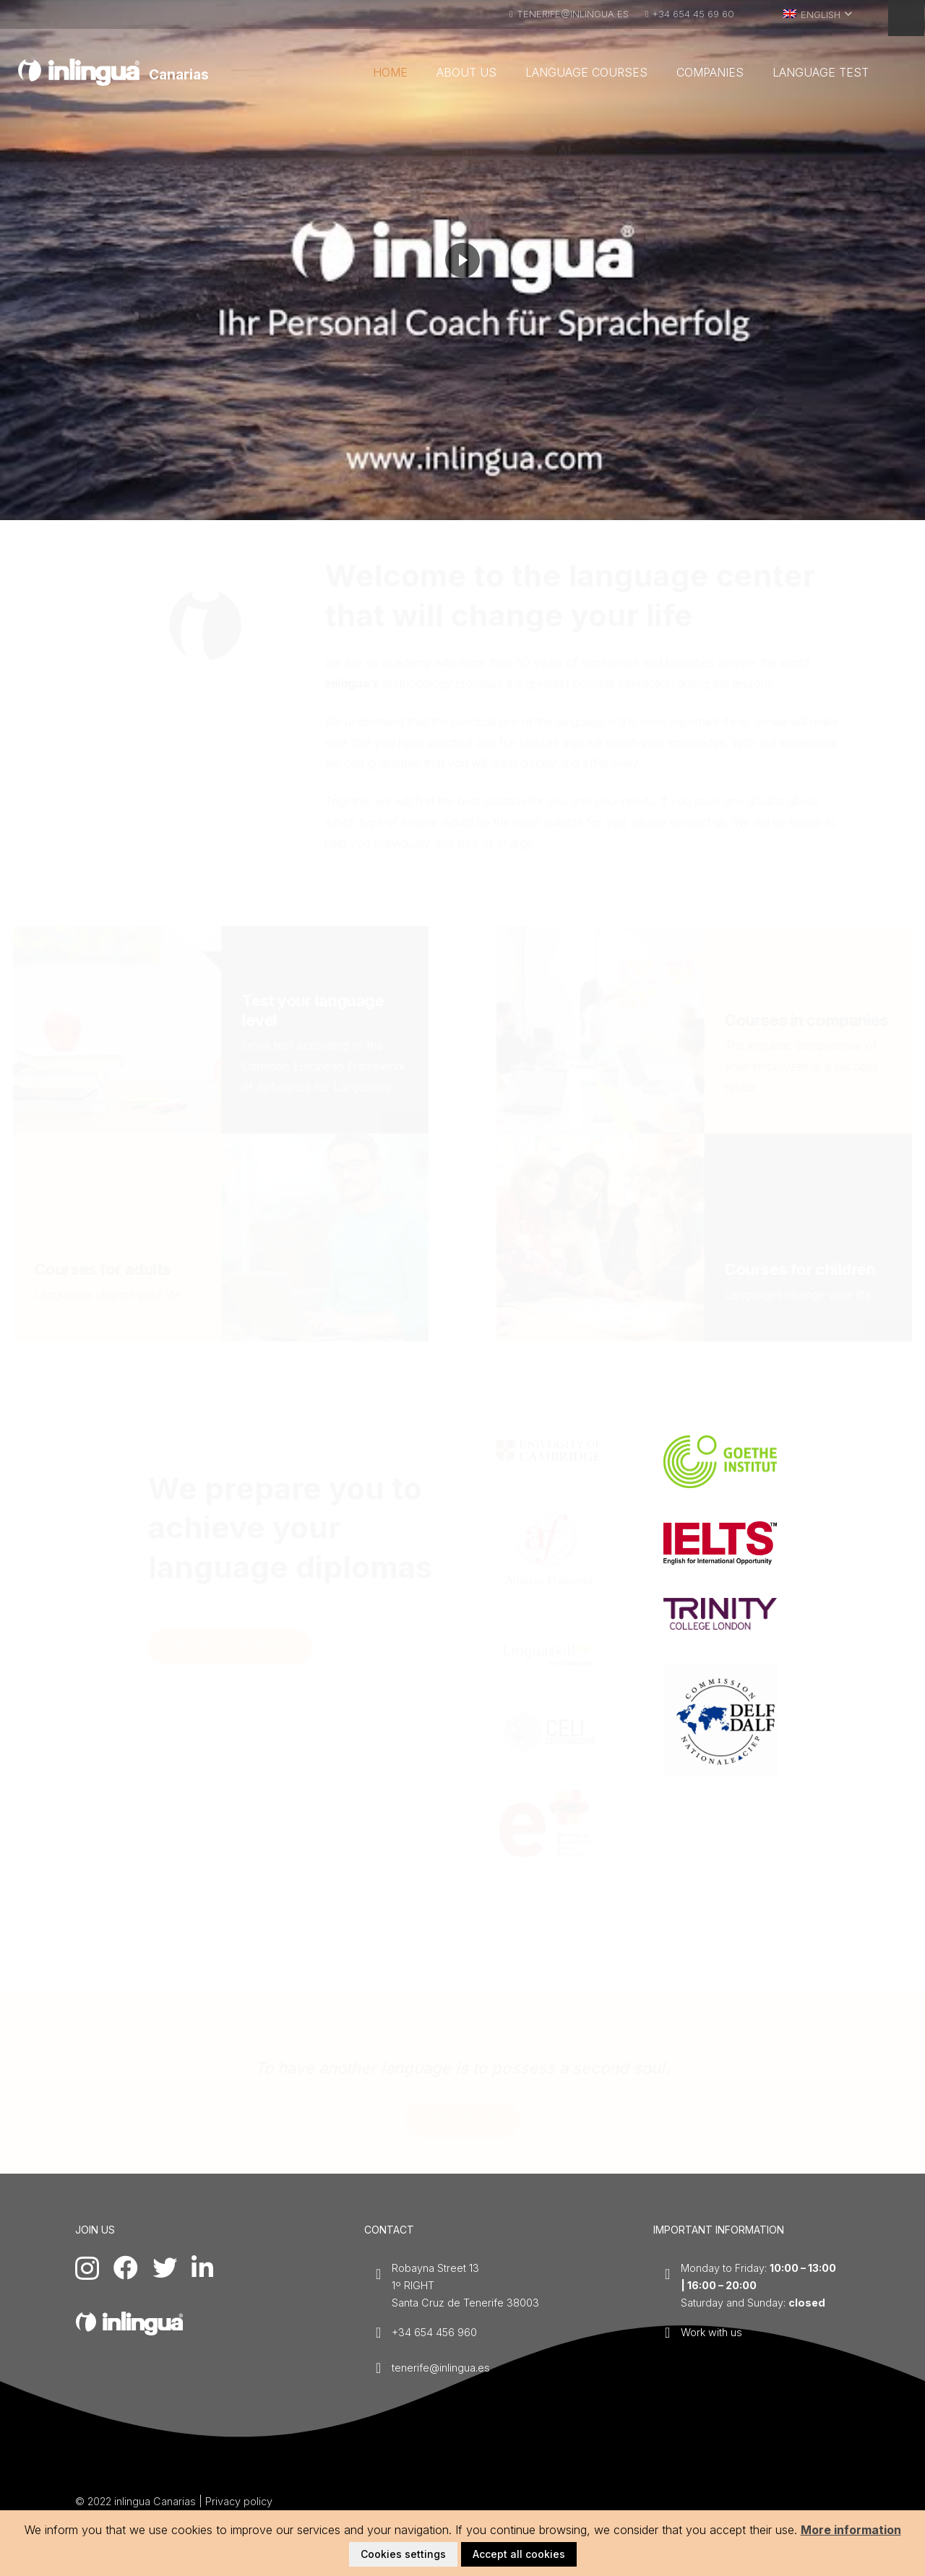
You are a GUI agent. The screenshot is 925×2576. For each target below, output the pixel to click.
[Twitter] (164, 2267)
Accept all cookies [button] (519, 2554)
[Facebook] (125, 2267)
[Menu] (906, 18)
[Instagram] (87, 2268)
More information (851, 2530)
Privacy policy (238, 2501)
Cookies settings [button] (403, 2554)
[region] (462, 260)
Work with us (711, 2332)
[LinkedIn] (202, 2267)
